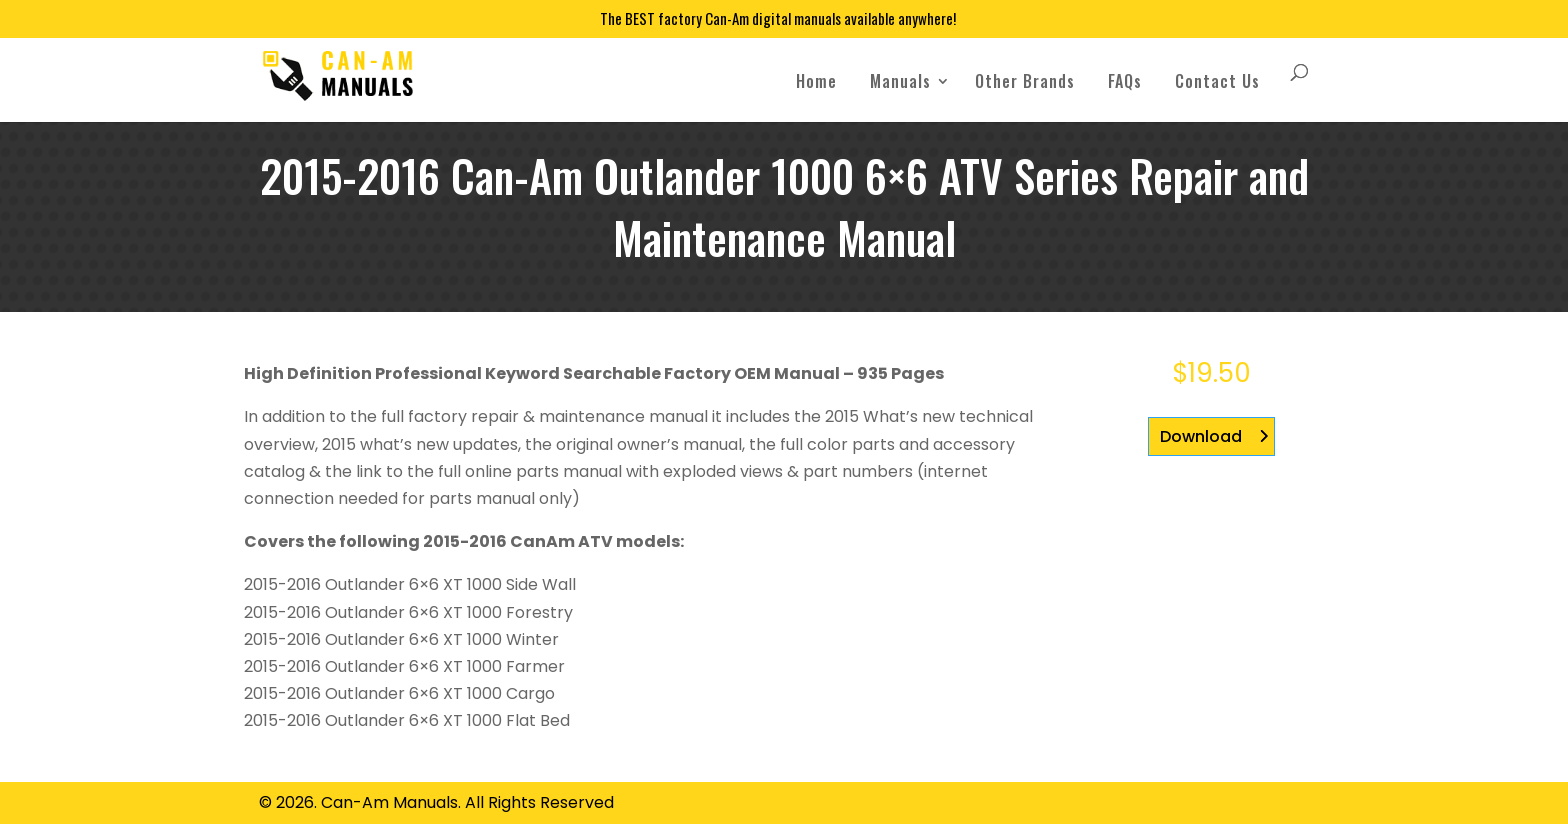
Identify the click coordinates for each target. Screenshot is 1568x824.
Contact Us (1217, 81)
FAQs (1125, 81)
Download (1201, 436)
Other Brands (1025, 81)
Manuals (900, 81)
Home (816, 81)
